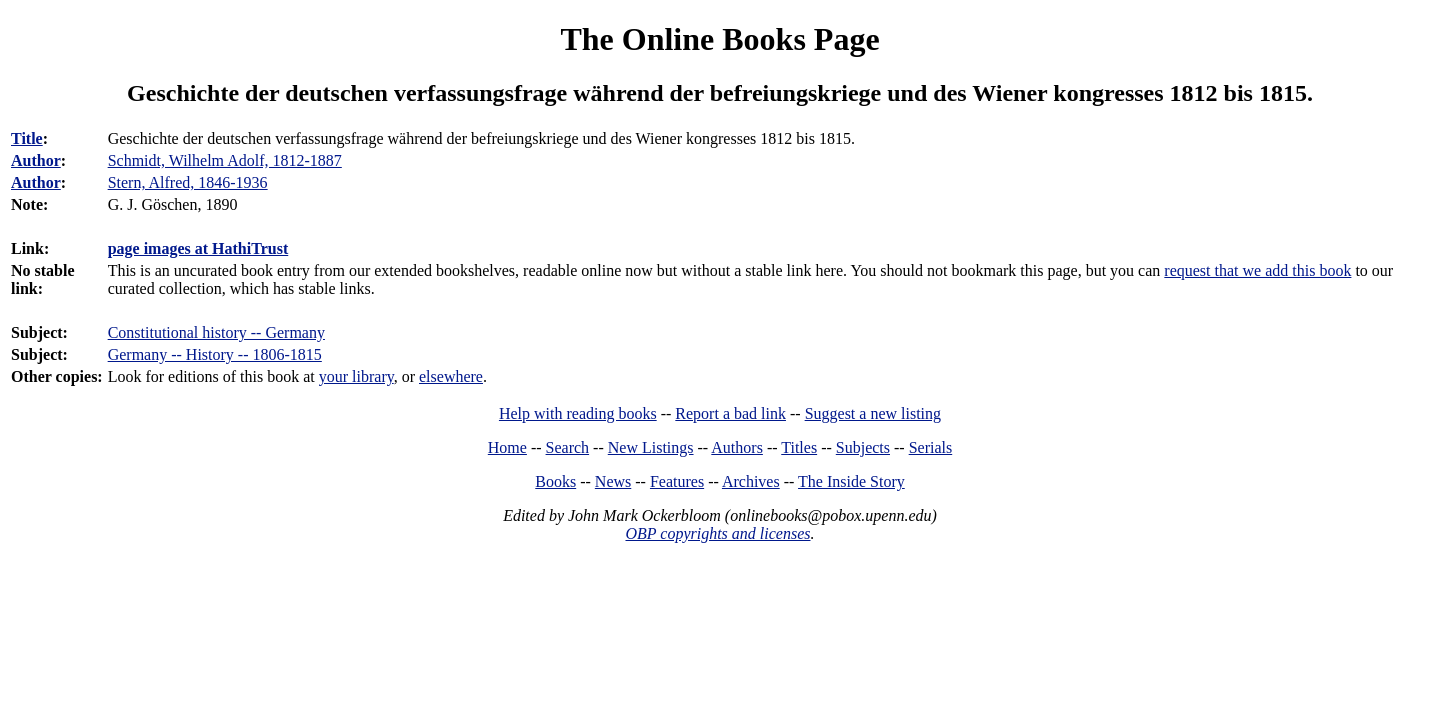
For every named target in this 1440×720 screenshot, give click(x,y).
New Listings (651, 447)
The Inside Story (851, 481)
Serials (931, 447)
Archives (751, 481)
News (613, 481)
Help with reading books (578, 413)
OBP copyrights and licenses (717, 533)
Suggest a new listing (873, 413)
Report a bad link (730, 413)
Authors (737, 447)
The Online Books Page (719, 39)
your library (356, 376)
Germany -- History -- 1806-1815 (215, 354)
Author (36, 160)
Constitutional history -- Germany (216, 332)
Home (507, 447)
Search (568, 447)
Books (555, 481)
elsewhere (451, 376)
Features (677, 481)
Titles (799, 447)
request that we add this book (1257, 270)
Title (27, 138)
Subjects (863, 447)
